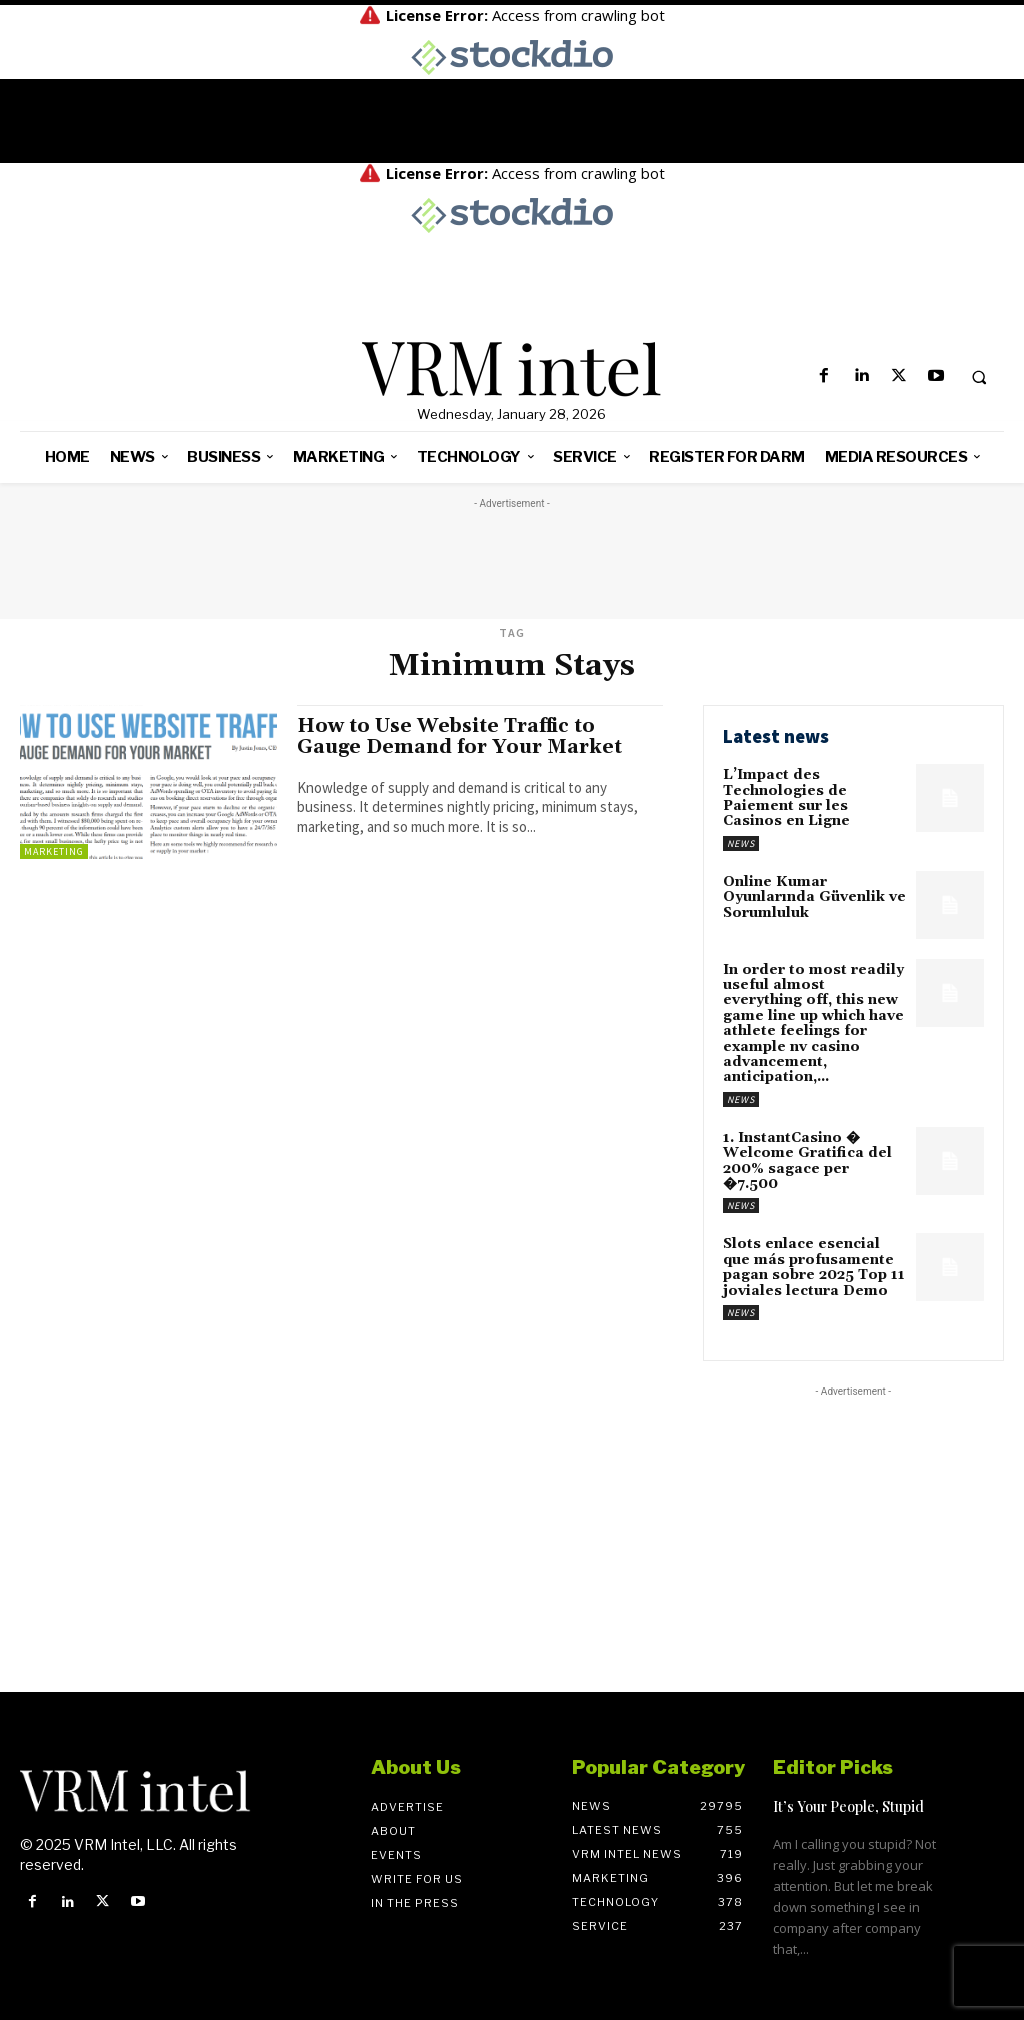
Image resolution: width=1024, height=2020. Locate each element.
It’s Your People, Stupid (848, 1806)
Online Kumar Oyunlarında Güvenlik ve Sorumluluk (814, 897)
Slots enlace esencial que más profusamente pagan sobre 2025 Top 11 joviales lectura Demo (814, 1267)
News (741, 843)
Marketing (54, 851)
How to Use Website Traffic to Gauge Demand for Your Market (459, 736)
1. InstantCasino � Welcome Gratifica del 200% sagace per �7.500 (807, 1161)
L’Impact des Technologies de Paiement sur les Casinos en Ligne (786, 798)
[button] (979, 377)
